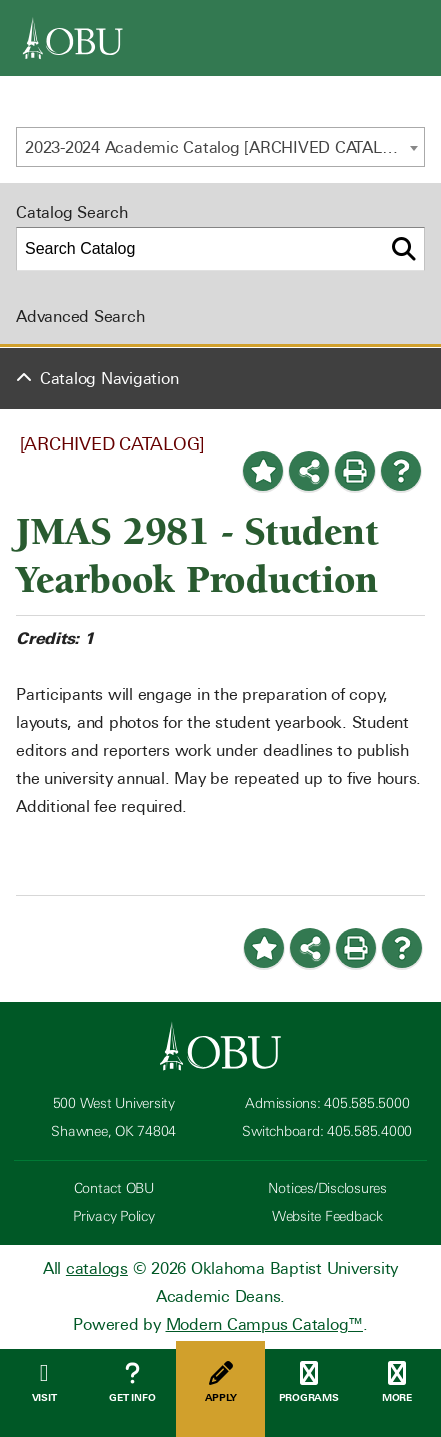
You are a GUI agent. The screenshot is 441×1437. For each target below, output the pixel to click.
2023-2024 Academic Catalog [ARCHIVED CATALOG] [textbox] (217, 147)
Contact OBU (114, 1188)
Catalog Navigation (109, 378)
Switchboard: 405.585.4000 (327, 1131)
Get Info (132, 1382)
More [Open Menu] (397, 1382)
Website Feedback (327, 1216)
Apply (220, 1382)
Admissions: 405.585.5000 (327, 1103)
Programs (309, 1382)
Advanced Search (80, 316)
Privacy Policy (114, 1216)
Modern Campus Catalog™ (265, 1324)
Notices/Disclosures (327, 1188)
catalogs (97, 1268)
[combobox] (220, 147)
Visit (44, 1382)
